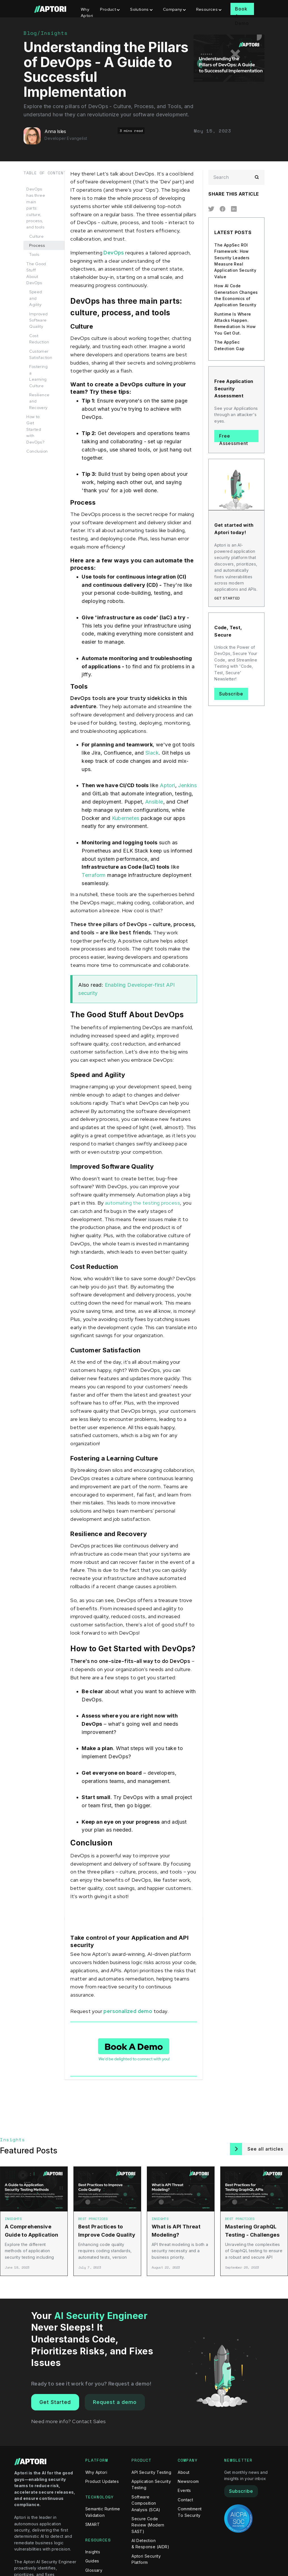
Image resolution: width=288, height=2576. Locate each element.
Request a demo (115, 2402)
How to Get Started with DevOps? (35, 429)
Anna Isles (55, 131)
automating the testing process (142, 1203)
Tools (34, 254)
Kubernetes (125, 818)
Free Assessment (233, 437)
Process (37, 245)
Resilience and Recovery (39, 401)
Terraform (94, 875)
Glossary (93, 2570)
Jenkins (187, 785)
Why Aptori (87, 12)
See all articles (265, 2149)
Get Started (55, 2402)
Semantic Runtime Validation (102, 2511)
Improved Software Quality (38, 320)
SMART (92, 2524)
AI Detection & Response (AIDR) (150, 2543)
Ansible (154, 802)
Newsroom (188, 2481)
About (183, 2472)
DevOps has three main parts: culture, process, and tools (35, 208)
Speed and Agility (35, 298)
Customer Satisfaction (40, 354)
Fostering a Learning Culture (38, 376)
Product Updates (102, 2481)
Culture (36, 236)
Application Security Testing (151, 2484)
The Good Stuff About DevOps (36, 273)
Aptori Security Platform (146, 2559)
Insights (54, 33)
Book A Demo (242, 10)
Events (184, 2490)
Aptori (167, 785)
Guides (92, 2560)
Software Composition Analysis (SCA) (146, 2503)
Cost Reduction (39, 338)
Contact (185, 2499)
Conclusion (37, 451)
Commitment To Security (190, 2511)
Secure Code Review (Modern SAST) (148, 2525)
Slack (152, 753)
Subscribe (231, 694)
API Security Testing (151, 2472)
